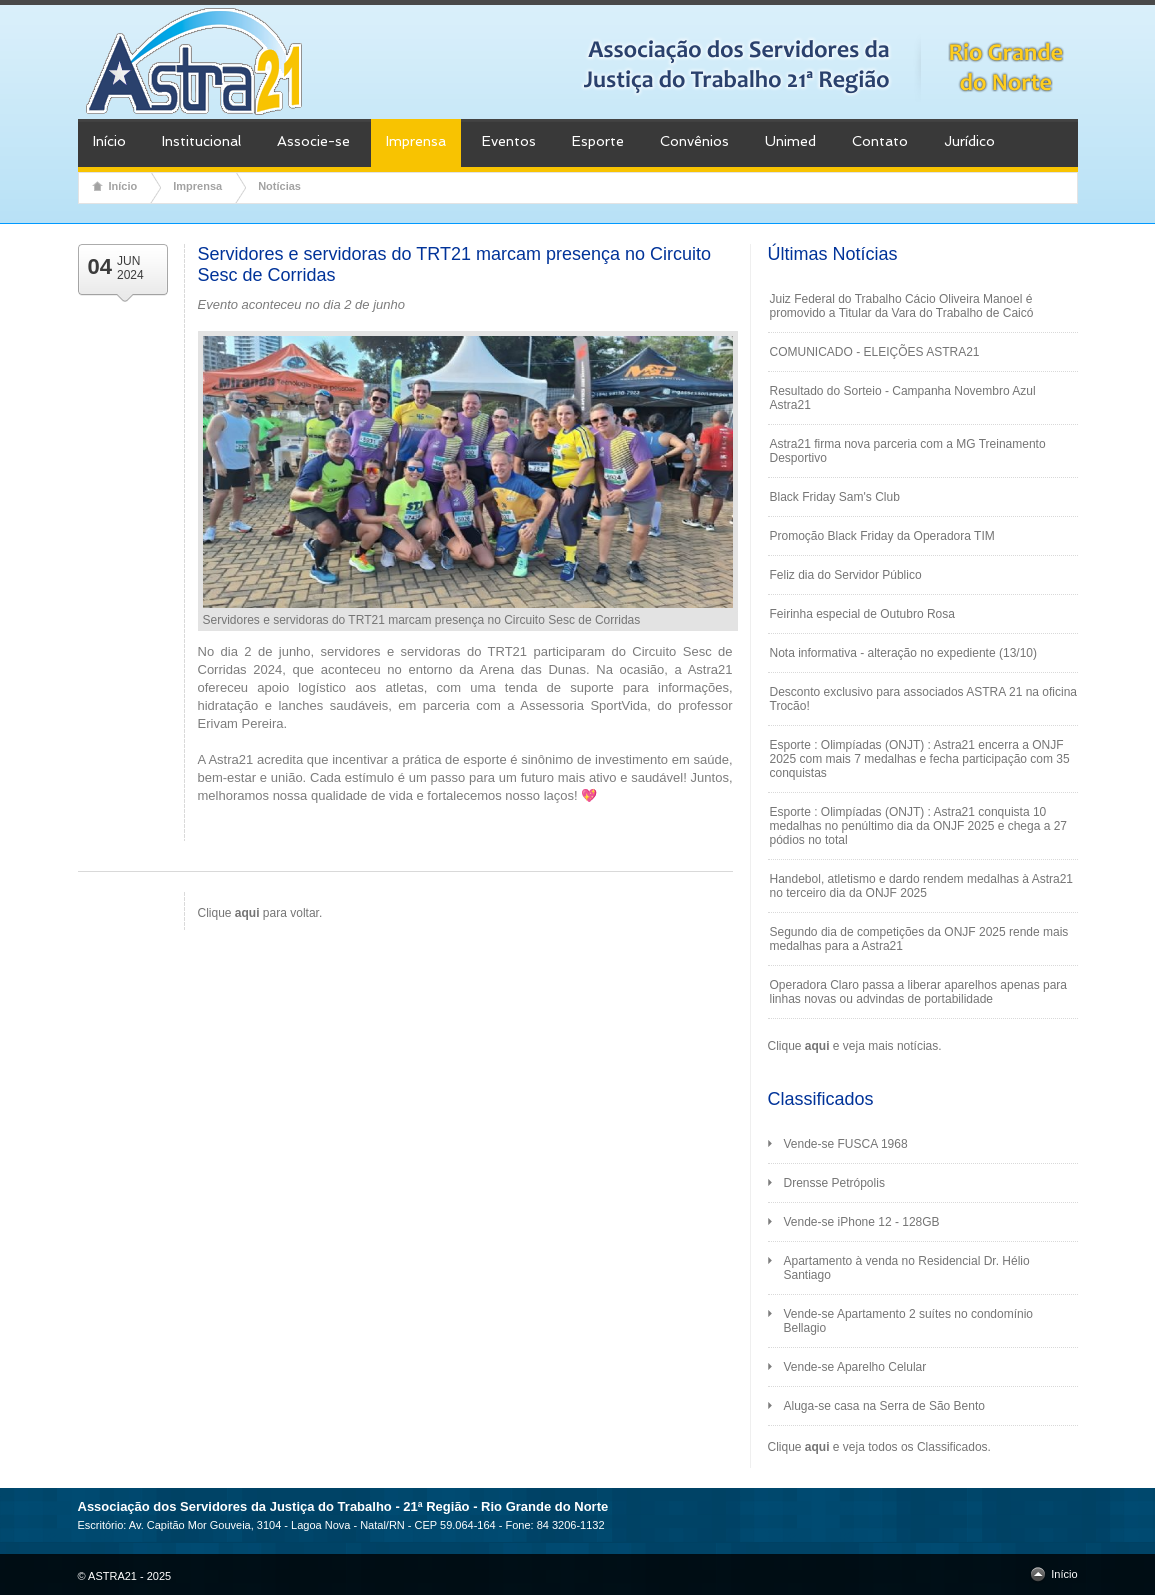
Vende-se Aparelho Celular (855, 1367)
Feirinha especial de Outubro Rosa (862, 614)
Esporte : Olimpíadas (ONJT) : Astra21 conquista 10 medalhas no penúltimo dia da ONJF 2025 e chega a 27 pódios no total (919, 826)
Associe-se (313, 141)
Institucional (201, 141)
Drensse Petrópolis (834, 1183)
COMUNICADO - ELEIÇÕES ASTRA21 (875, 352)
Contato (880, 141)
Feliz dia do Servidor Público (846, 575)
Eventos (509, 141)
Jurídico (969, 141)
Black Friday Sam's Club (835, 497)
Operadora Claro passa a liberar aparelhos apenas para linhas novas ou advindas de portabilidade (919, 992)
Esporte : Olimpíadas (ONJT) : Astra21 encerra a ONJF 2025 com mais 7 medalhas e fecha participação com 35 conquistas (920, 759)
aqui (817, 1046)
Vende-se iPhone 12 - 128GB (862, 1222)
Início (109, 141)
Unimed (790, 141)
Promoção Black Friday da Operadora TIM (882, 536)
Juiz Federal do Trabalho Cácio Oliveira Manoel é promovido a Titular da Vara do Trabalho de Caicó (902, 306)
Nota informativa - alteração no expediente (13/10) (904, 653)
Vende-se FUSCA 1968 (846, 1144)
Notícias (279, 186)
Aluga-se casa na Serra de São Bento (884, 1406)
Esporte (598, 141)
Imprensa (416, 141)
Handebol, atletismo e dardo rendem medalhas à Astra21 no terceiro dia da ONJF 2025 (922, 886)
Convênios (694, 141)
